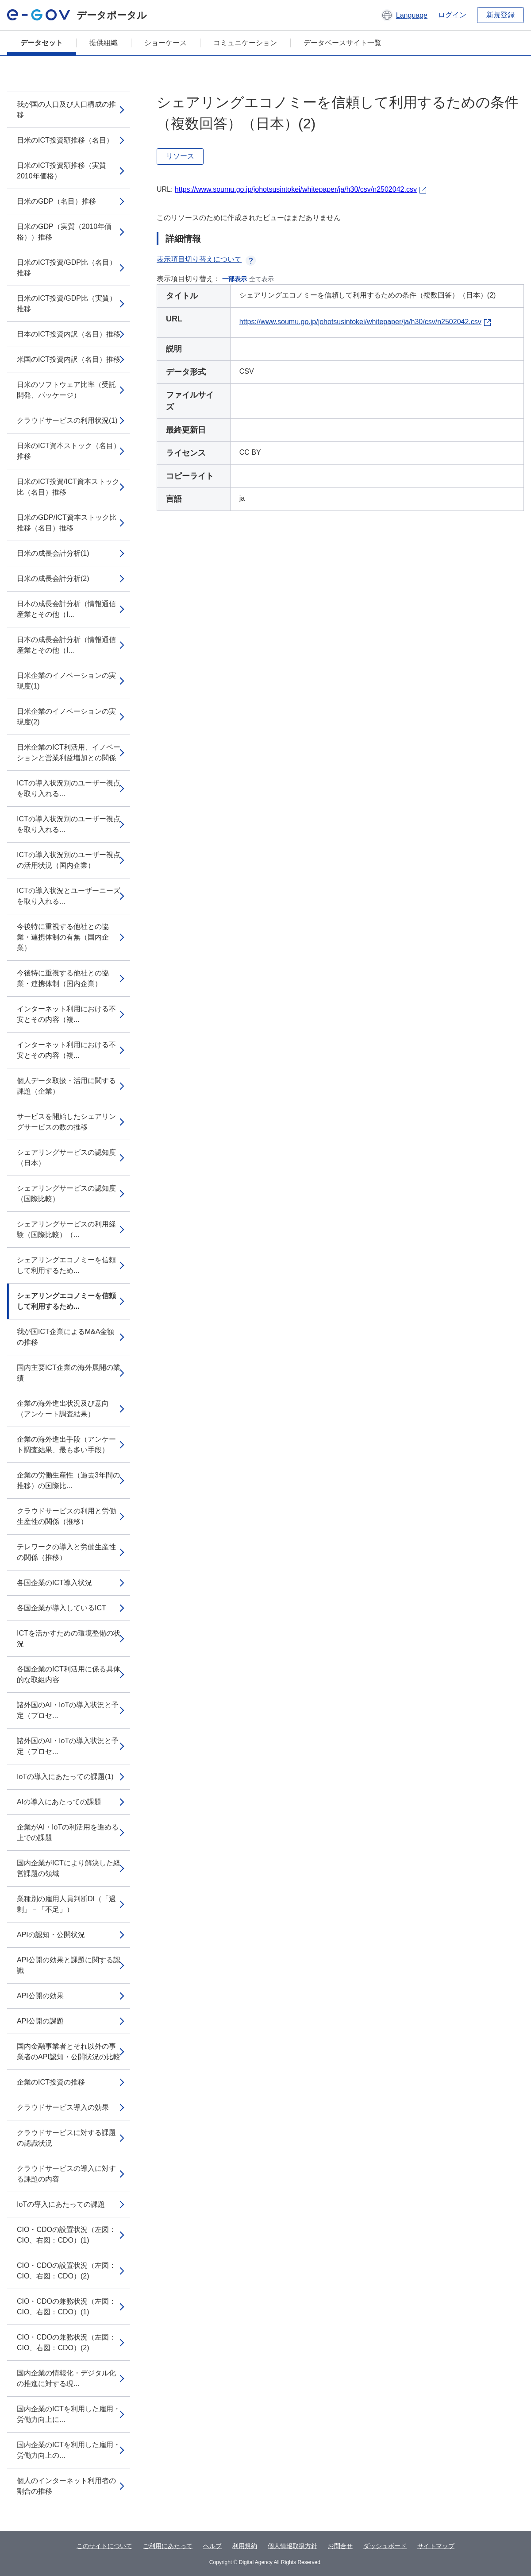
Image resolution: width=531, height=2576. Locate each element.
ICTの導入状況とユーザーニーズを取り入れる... (68, 896)
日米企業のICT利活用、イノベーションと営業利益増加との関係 (68, 752)
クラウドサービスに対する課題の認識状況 (66, 2138)
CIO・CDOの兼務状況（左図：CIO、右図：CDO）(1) (66, 2307)
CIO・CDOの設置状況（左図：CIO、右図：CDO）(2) (66, 2271)
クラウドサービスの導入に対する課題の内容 (66, 2174)
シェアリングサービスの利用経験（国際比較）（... (66, 1229)
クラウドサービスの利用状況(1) (67, 420)
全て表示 (261, 278)
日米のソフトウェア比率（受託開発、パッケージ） (66, 390)
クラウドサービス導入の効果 (63, 2107)
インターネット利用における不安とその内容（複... (66, 1014)
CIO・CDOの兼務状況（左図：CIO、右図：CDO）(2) (66, 2342)
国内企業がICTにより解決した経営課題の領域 (68, 1868)
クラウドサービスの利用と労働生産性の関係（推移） (66, 1516)
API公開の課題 (40, 2021)
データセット (41, 42)
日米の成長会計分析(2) (53, 578)
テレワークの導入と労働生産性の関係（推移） (66, 1552)
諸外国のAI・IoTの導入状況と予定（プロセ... (68, 1710)
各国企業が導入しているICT (61, 1608)
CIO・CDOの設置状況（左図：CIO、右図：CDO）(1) (66, 2235)
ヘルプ (212, 2545)
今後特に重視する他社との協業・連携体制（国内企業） (63, 978)
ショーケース (165, 42)
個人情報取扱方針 (292, 2545)
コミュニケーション (245, 42)
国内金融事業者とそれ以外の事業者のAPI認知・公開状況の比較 (68, 2051)
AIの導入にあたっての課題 (59, 1802)
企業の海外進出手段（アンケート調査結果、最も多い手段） (66, 1444)
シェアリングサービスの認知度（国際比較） (66, 1193)
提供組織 (103, 42)
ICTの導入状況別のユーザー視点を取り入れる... (68, 788)
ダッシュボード (385, 2545)
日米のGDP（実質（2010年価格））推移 (64, 232)
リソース (180, 156)
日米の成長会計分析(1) (53, 553)
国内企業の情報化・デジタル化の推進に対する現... (66, 2378)
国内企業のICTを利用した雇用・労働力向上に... (68, 2414)
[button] (404, 15)
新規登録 (500, 15)
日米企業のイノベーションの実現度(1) (66, 681)
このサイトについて (104, 2545)
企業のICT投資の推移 (51, 2082)
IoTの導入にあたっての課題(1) (65, 1776)
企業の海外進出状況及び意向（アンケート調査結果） (63, 1409)
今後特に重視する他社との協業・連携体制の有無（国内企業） (63, 937)
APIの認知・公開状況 (51, 1934)
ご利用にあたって (167, 2545)
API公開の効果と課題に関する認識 (68, 1965)
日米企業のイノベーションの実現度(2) (66, 717)
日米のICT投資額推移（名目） (65, 140)
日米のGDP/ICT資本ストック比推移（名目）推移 (66, 523)
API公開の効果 (40, 1996)
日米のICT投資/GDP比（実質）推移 (66, 303)
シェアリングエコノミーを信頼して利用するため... (66, 1265)
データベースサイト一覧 (342, 42)
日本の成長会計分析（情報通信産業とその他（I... (66, 609)
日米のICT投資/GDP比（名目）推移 (66, 268)
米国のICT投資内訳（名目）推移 (68, 359)
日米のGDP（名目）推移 (56, 201)
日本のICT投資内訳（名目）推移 (68, 334)
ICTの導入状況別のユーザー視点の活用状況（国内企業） (68, 860)
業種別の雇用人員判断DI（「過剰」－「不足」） (66, 1904)
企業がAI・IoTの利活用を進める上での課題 (68, 1832)
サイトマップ (435, 2545)
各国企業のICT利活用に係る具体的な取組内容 (68, 1674)
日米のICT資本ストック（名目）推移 (68, 451)
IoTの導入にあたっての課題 (61, 2204)
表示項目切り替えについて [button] (206, 259)
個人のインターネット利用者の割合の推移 (66, 2486)
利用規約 (244, 2545)
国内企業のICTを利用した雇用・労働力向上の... (68, 2450)
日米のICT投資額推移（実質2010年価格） (61, 171)
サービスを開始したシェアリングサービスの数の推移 (66, 1122)
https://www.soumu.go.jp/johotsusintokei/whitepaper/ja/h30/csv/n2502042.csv (296, 189)
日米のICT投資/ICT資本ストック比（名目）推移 (68, 487)
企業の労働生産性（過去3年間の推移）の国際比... (68, 1480)
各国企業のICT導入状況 (54, 1582)
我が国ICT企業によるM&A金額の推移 (65, 1337)
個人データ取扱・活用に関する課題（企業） (66, 1086)
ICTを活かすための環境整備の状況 (68, 1638)
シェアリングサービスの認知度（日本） (66, 1158)
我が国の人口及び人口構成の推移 (66, 110)
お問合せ (340, 2545)
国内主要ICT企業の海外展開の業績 (68, 1373)
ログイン (452, 15)
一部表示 (234, 278)
